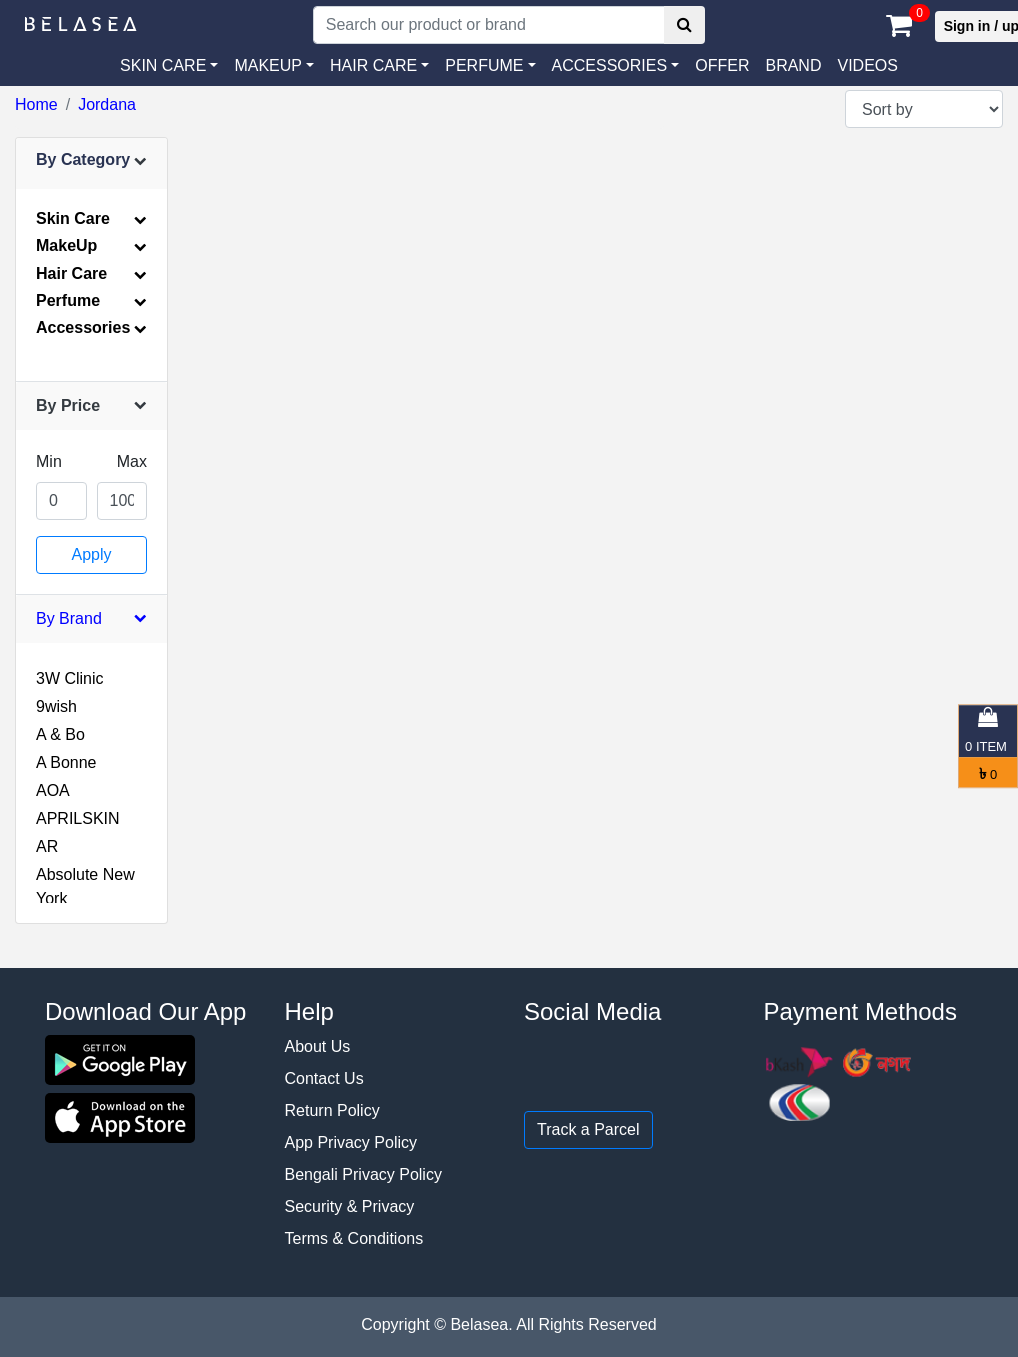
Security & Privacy (350, 1206)
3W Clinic (70, 678)
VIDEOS (867, 65)
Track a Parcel (588, 1129)
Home (36, 104)
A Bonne (66, 762)
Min (49, 461)
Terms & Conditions (354, 1238)
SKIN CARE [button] (163, 65)
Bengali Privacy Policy (363, 1174)
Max (132, 461)
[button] (616, 66)
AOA (53, 790)
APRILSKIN (78, 818)
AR (47, 846)
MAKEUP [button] (268, 65)
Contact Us (324, 1078)
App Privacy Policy (351, 1142)
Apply (91, 554)
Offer (722, 65)
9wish (56, 706)
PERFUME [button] (484, 65)
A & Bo (60, 734)
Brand (793, 65)
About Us (318, 1046)
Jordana (107, 104)
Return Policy (332, 1110)
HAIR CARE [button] (373, 65)
